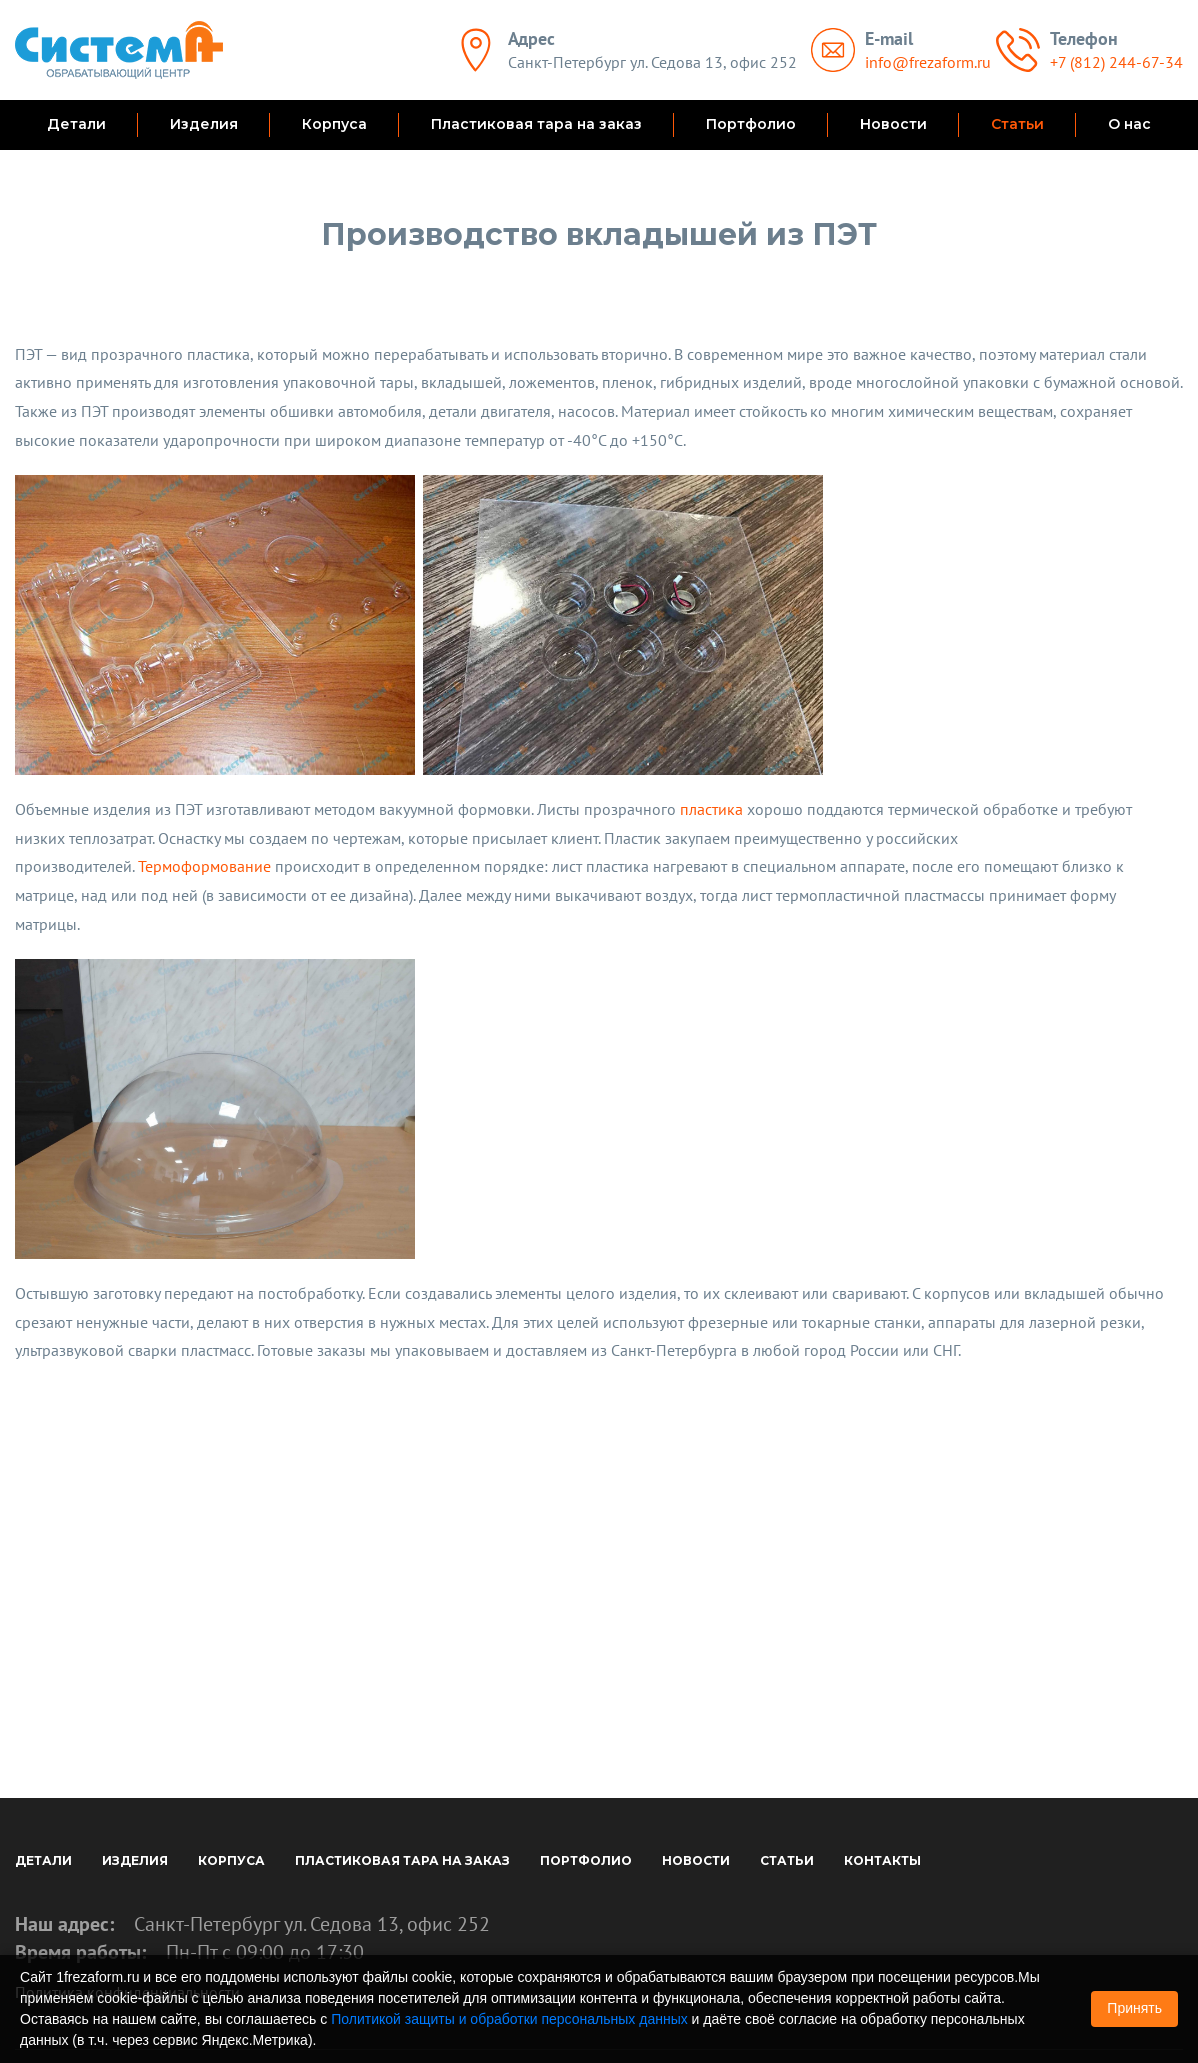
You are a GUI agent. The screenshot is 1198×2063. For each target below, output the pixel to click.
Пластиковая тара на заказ (536, 124)
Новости (893, 124)
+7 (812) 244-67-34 (1116, 62)
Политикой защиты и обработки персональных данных (509, 2019)
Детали (76, 124)
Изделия (204, 124)
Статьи (1017, 124)
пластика (711, 809)
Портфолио (751, 124)
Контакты (882, 1860)
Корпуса (334, 124)
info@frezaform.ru (928, 62)
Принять (1134, 2008)
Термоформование (204, 866)
